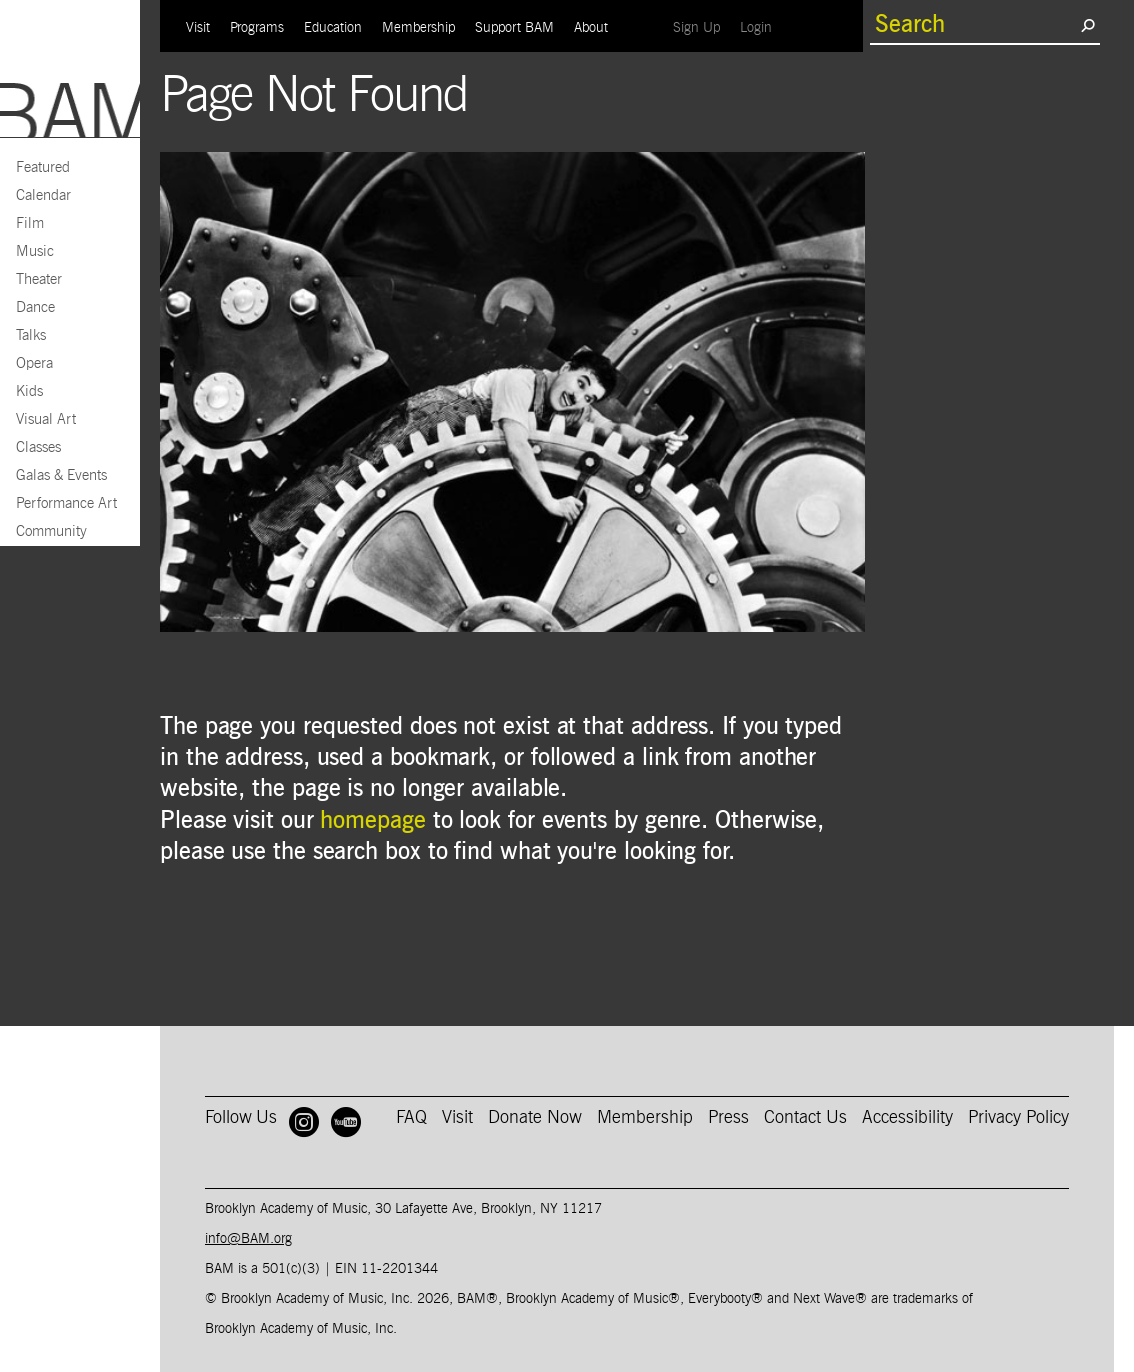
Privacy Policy (1018, 1118)
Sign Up (701, 27)
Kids (29, 391)
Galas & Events (61, 475)
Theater (39, 279)
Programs (257, 28)
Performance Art (66, 503)
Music (35, 251)
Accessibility (907, 1118)
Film (30, 223)
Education (333, 28)
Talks (31, 335)
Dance (35, 307)
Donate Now (535, 1118)
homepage (372, 821)
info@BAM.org (248, 1239)
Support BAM (514, 28)
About (591, 28)
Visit (198, 28)
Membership (418, 28)
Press (728, 1118)
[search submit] (1087, 25)
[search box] (975, 25)
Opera (34, 363)
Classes (38, 447)
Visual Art (46, 419)
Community (51, 531)
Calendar (43, 195)
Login (761, 27)
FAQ (411, 1118)
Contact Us (805, 1118)
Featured (43, 167)
